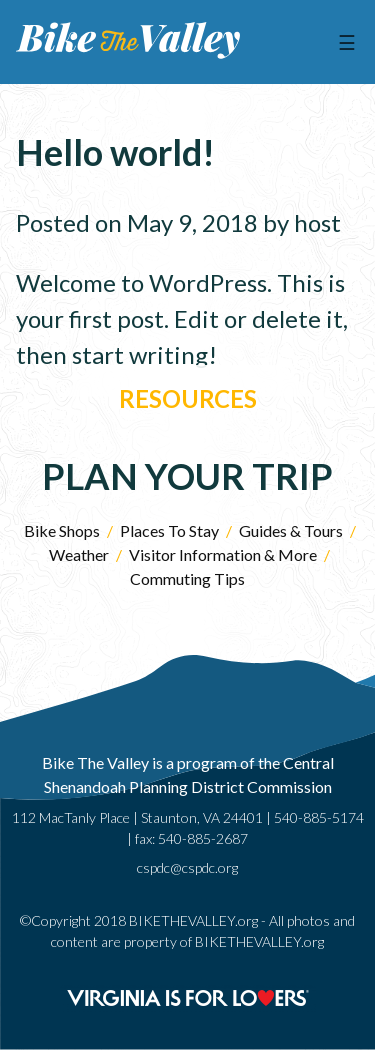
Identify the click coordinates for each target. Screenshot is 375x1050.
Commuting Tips (187, 578)
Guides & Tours (291, 530)
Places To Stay (169, 530)
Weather (79, 554)
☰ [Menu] (347, 42)
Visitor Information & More (223, 554)
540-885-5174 (319, 817)
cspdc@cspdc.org (187, 867)
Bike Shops (62, 530)
